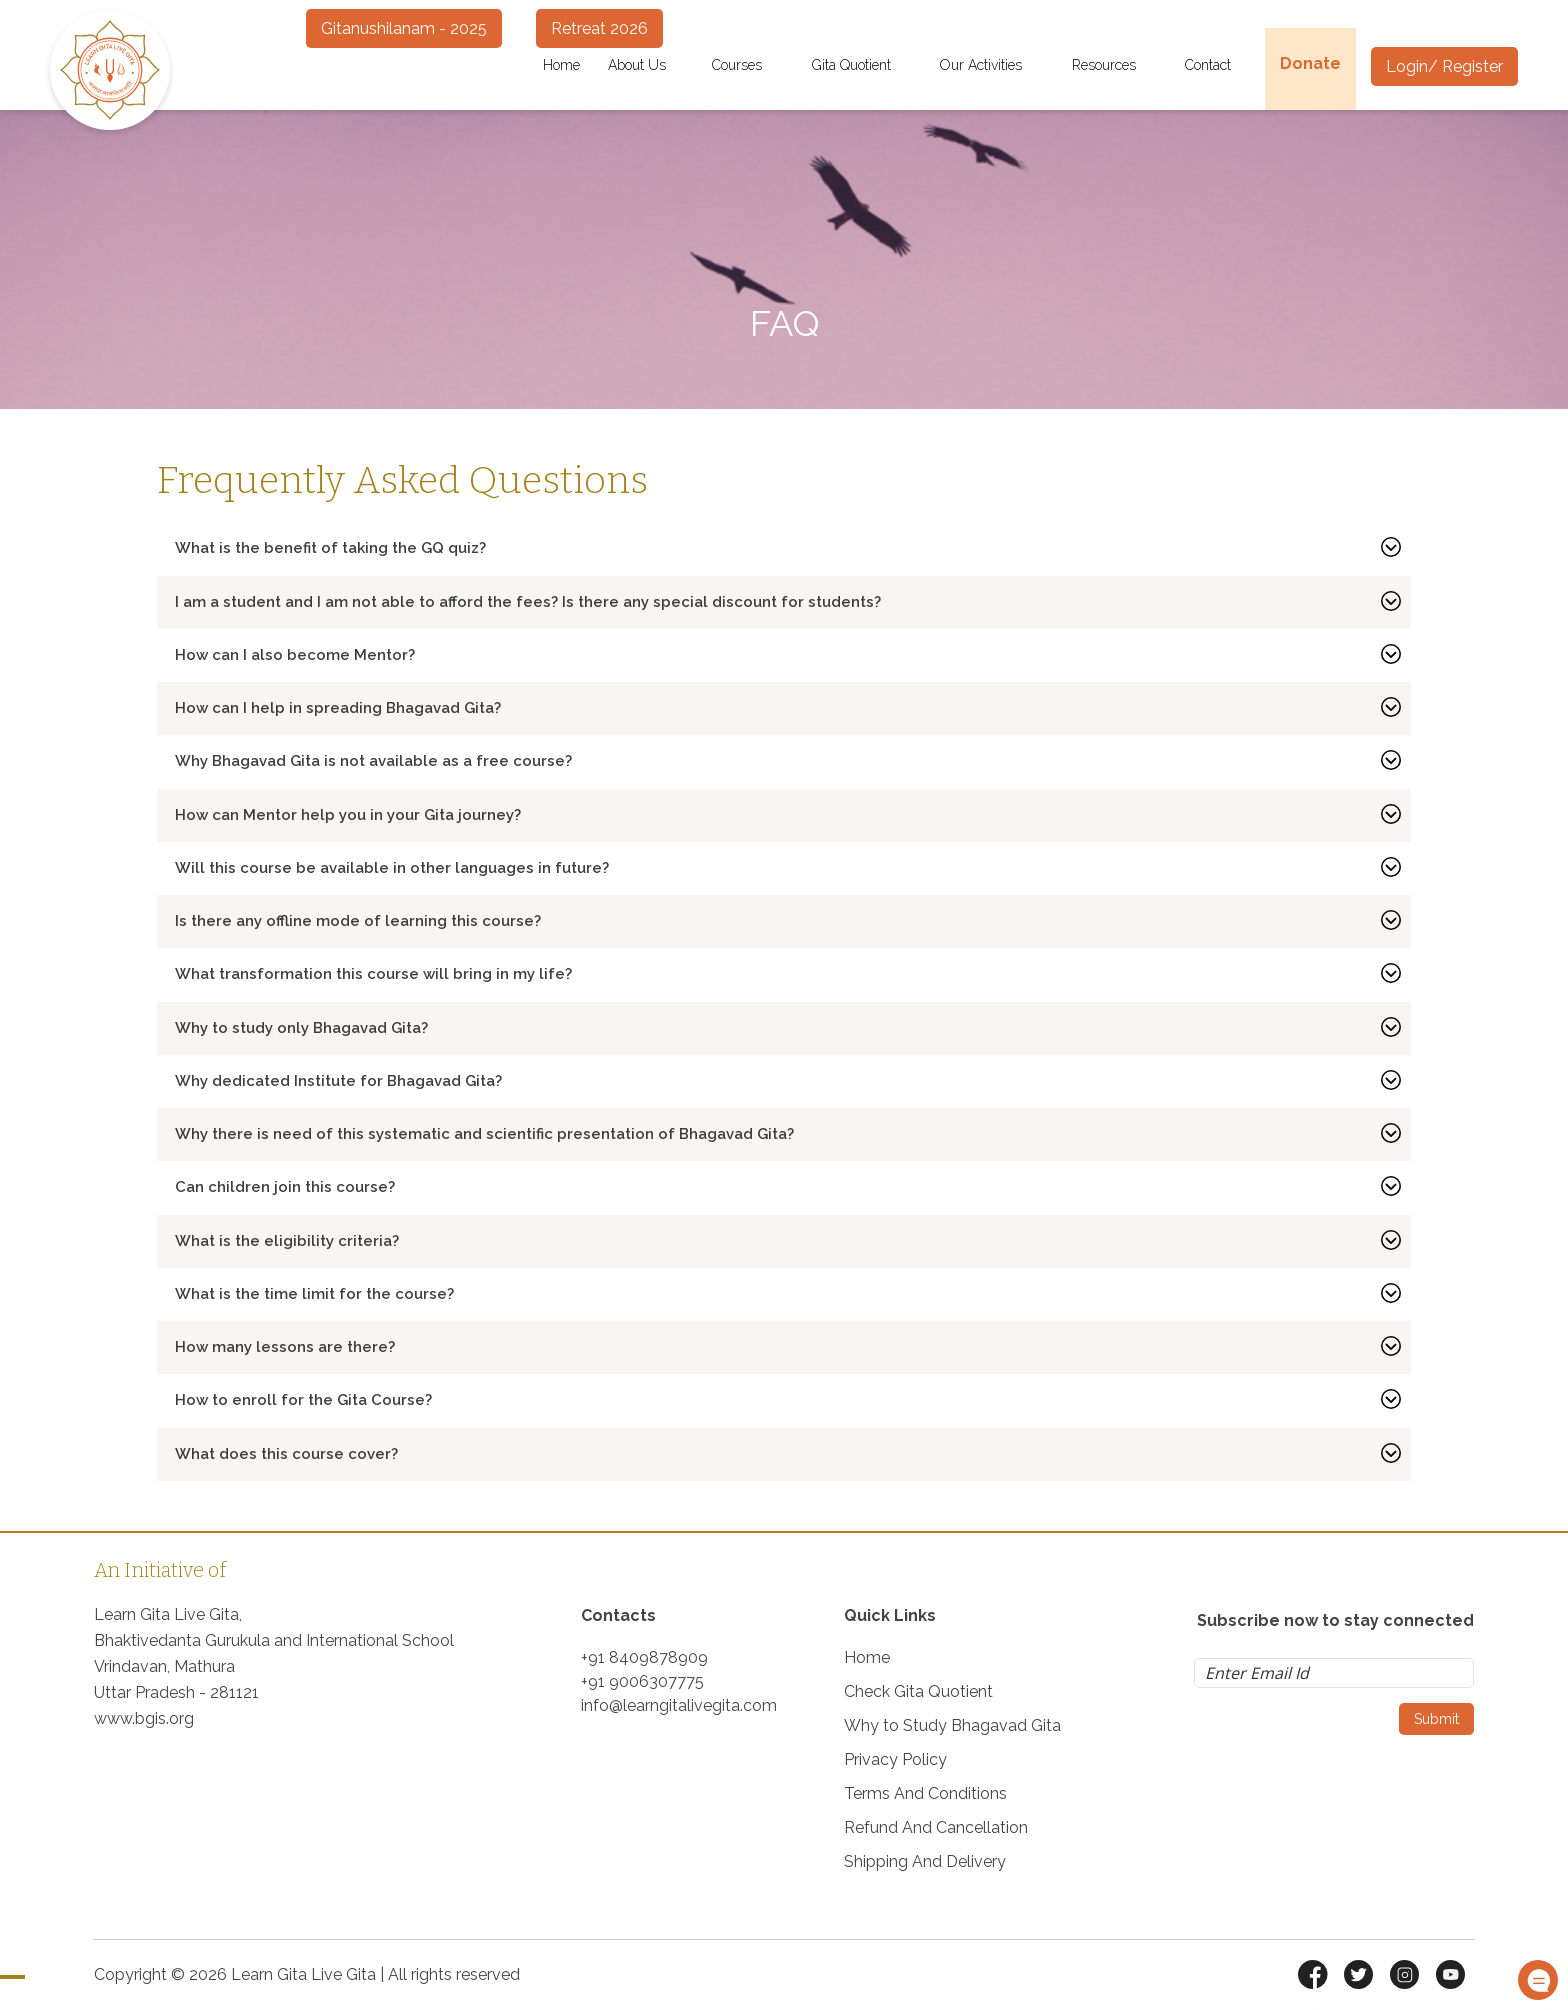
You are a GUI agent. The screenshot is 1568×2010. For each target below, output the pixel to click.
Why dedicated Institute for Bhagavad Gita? (338, 1081)
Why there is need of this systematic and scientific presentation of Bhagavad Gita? (484, 1134)
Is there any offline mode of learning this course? (358, 921)
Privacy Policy (895, 1759)
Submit (1436, 1719)
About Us (646, 65)
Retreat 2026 (599, 28)
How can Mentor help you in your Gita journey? (348, 815)
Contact (1219, 65)
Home (561, 65)
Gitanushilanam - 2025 (404, 28)
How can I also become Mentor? (295, 655)
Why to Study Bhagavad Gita (952, 1725)
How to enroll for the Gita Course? (303, 1400)
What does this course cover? (286, 1454)
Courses (748, 65)
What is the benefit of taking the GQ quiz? (330, 548)
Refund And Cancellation (936, 1827)
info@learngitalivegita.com (679, 1705)
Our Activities (992, 65)
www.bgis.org (144, 1718)
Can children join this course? (285, 1187)
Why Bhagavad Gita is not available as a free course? (373, 761)
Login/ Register (1444, 66)
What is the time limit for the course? (314, 1294)
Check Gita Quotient (918, 1691)
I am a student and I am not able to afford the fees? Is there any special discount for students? (528, 602)
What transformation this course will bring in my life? (373, 974)
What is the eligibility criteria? (287, 1241)
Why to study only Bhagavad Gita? (301, 1028)
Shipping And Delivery (925, 1861)
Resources (1115, 65)
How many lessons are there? (285, 1347)
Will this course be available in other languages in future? (392, 868)
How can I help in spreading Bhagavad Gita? (338, 708)
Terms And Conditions (925, 1793)
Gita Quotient (862, 65)
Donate (1310, 63)
